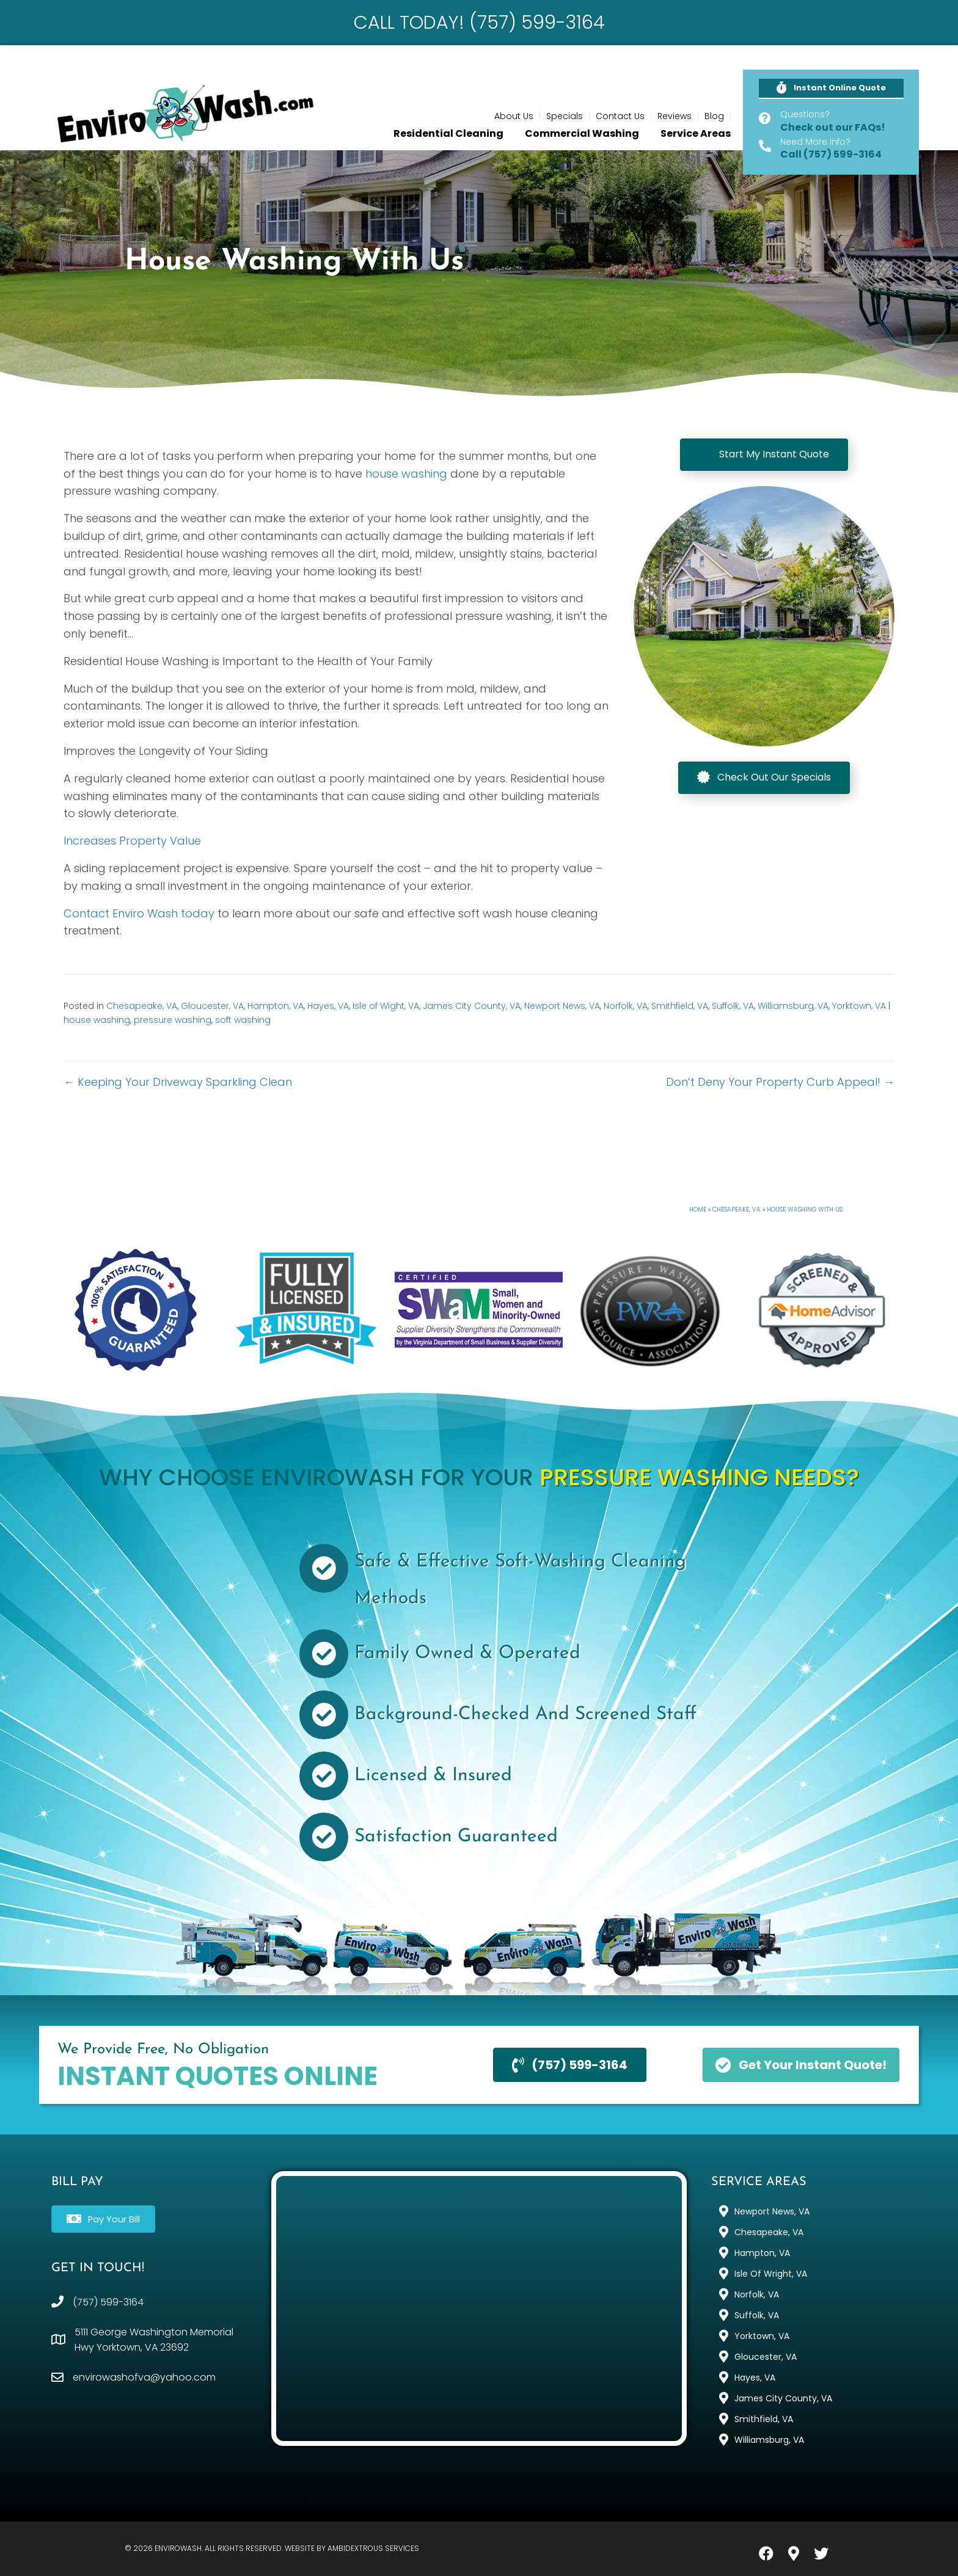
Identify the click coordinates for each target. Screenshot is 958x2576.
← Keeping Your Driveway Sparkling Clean (178, 1082)
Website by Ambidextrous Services (352, 2548)
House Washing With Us (805, 1209)
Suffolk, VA (733, 1006)
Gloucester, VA (212, 1006)
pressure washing (172, 1020)
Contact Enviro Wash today (139, 913)
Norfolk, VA (626, 1006)
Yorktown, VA (859, 1006)
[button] (831, 89)
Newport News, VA (562, 1006)
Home (697, 1209)
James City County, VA (472, 1006)
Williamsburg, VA (793, 1006)
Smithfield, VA (679, 1006)
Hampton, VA (275, 1006)
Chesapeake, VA (141, 1006)
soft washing (243, 1020)
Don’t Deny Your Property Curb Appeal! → (780, 1082)
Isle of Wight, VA (386, 1006)
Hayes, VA (328, 1006)
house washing (406, 473)
